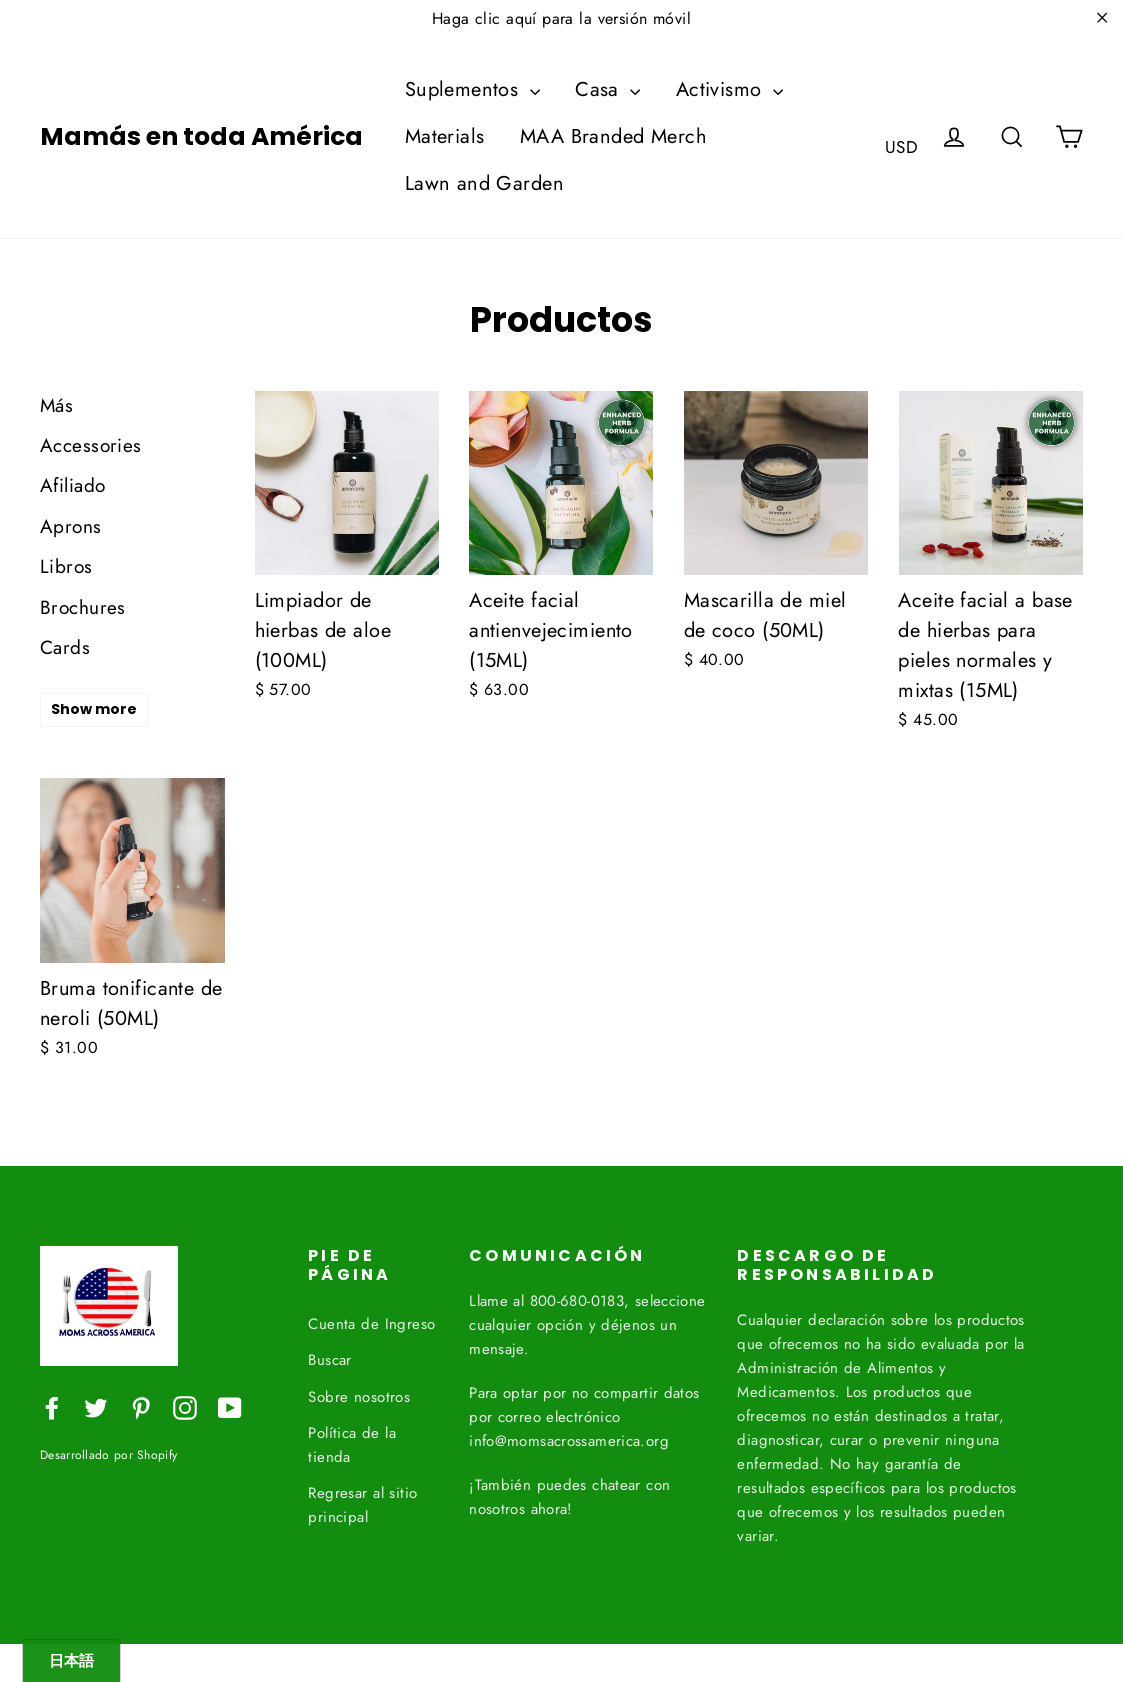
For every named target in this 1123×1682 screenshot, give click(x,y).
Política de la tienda (352, 1441)
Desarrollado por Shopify (108, 1454)
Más (56, 405)
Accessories (91, 445)
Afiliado (72, 485)
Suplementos (472, 89)
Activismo (729, 89)
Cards (65, 647)
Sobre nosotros (359, 1393)
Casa (607, 89)
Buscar (330, 1356)
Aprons (71, 526)
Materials (445, 136)
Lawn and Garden (484, 183)
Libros (66, 566)
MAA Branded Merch (613, 136)
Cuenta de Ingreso (371, 1320)
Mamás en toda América (201, 137)
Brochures (83, 607)
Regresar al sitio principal (362, 1501)
